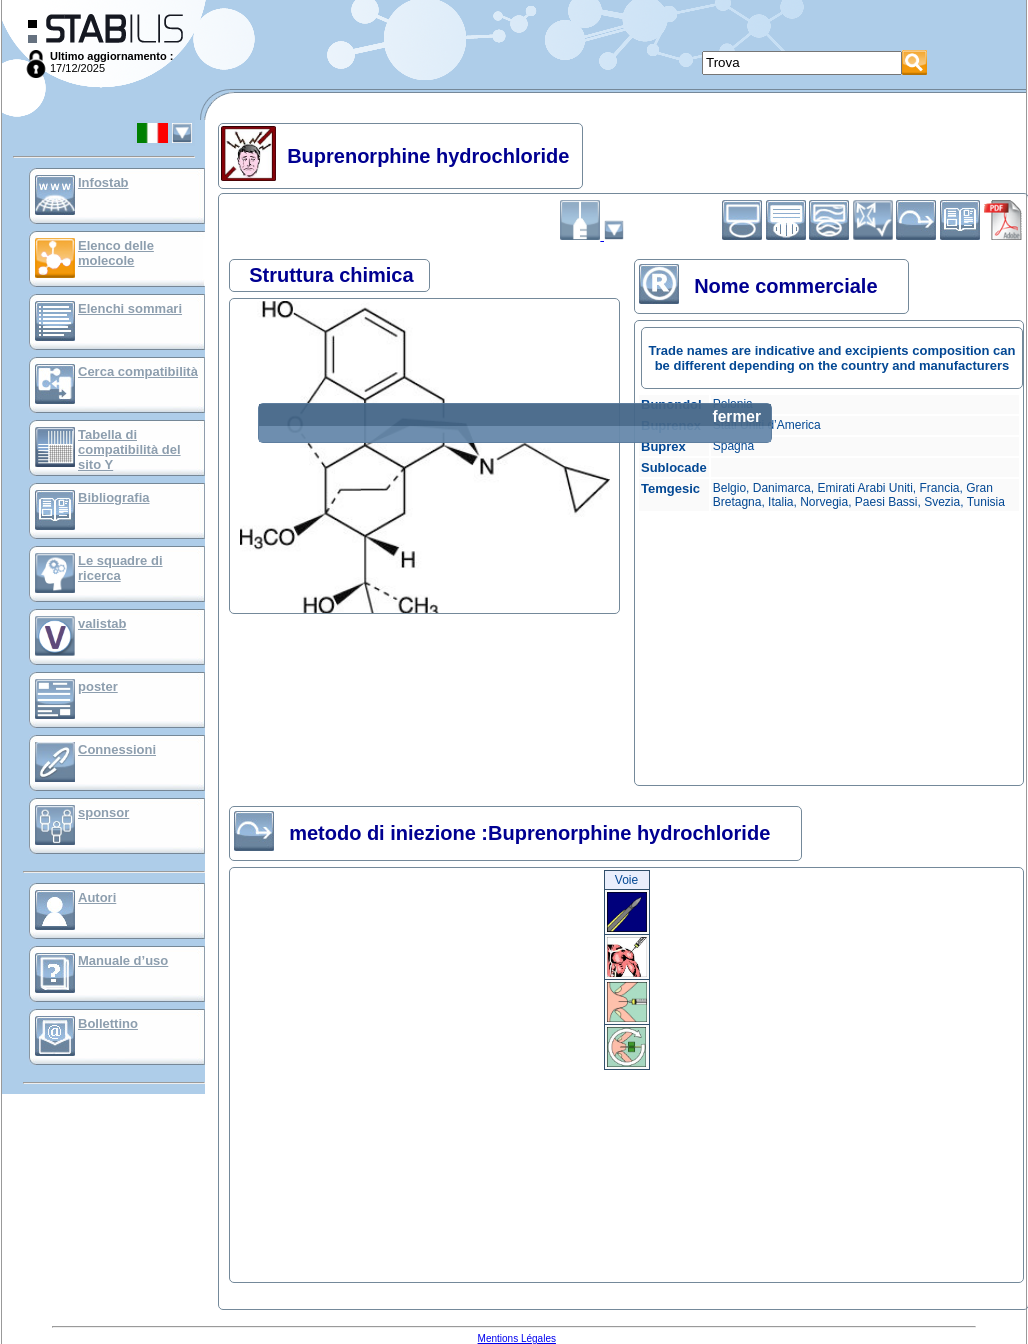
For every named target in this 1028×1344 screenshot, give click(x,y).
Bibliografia (114, 497)
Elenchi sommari (130, 308)
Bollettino (108, 1023)
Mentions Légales (517, 1338)
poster (98, 686)
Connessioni (117, 749)
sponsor (103, 812)
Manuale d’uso (123, 960)
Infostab (103, 182)
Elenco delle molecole (116, 253)
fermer (736, 416)
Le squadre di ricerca (120, 568)
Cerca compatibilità (138, 371)
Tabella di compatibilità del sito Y (129, 449)
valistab (102, 623)
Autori (97, 897)
